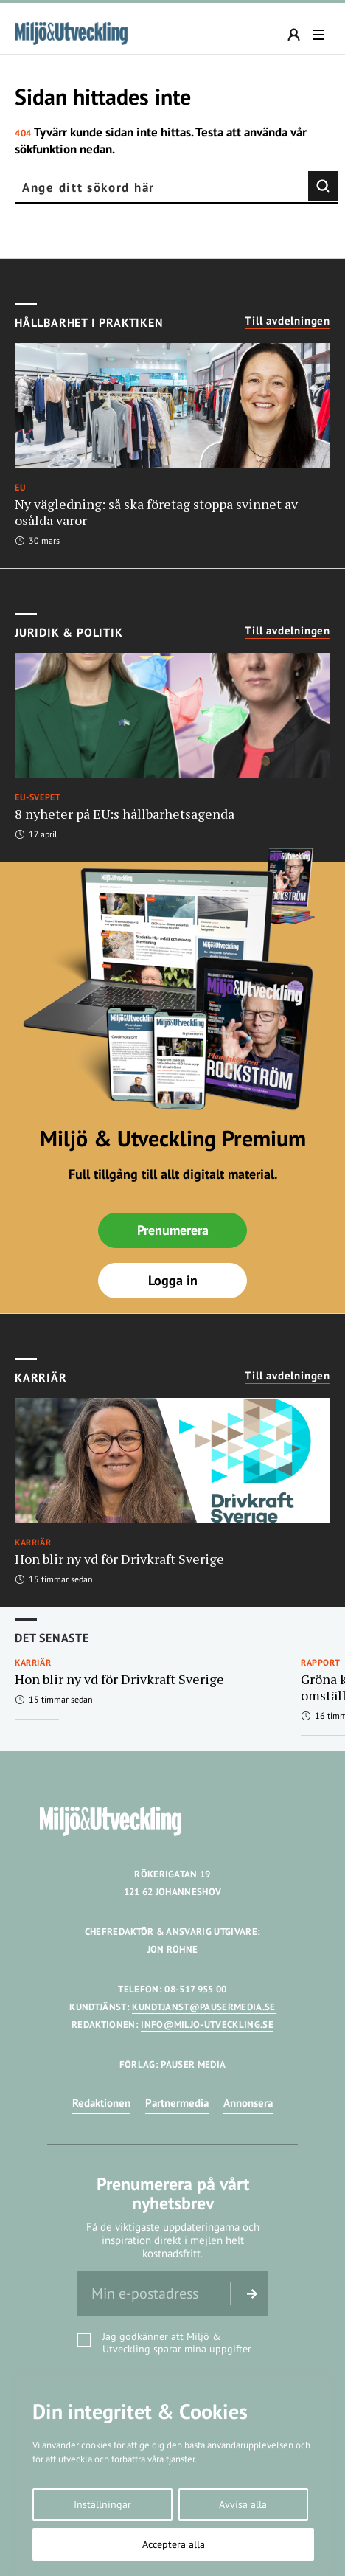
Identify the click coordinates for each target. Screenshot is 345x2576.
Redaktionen (101, 2103)
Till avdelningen (287, 321)
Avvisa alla (243, 2504)
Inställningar (102, 2504)
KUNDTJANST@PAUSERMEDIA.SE (203, 2007)
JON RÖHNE (172, 1949)
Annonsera (248, 2103)
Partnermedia (177, 2103)
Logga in (173, 1280)
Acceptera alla (173, 2544)
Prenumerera (173, 1230)
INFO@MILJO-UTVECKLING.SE (207, 2024)
